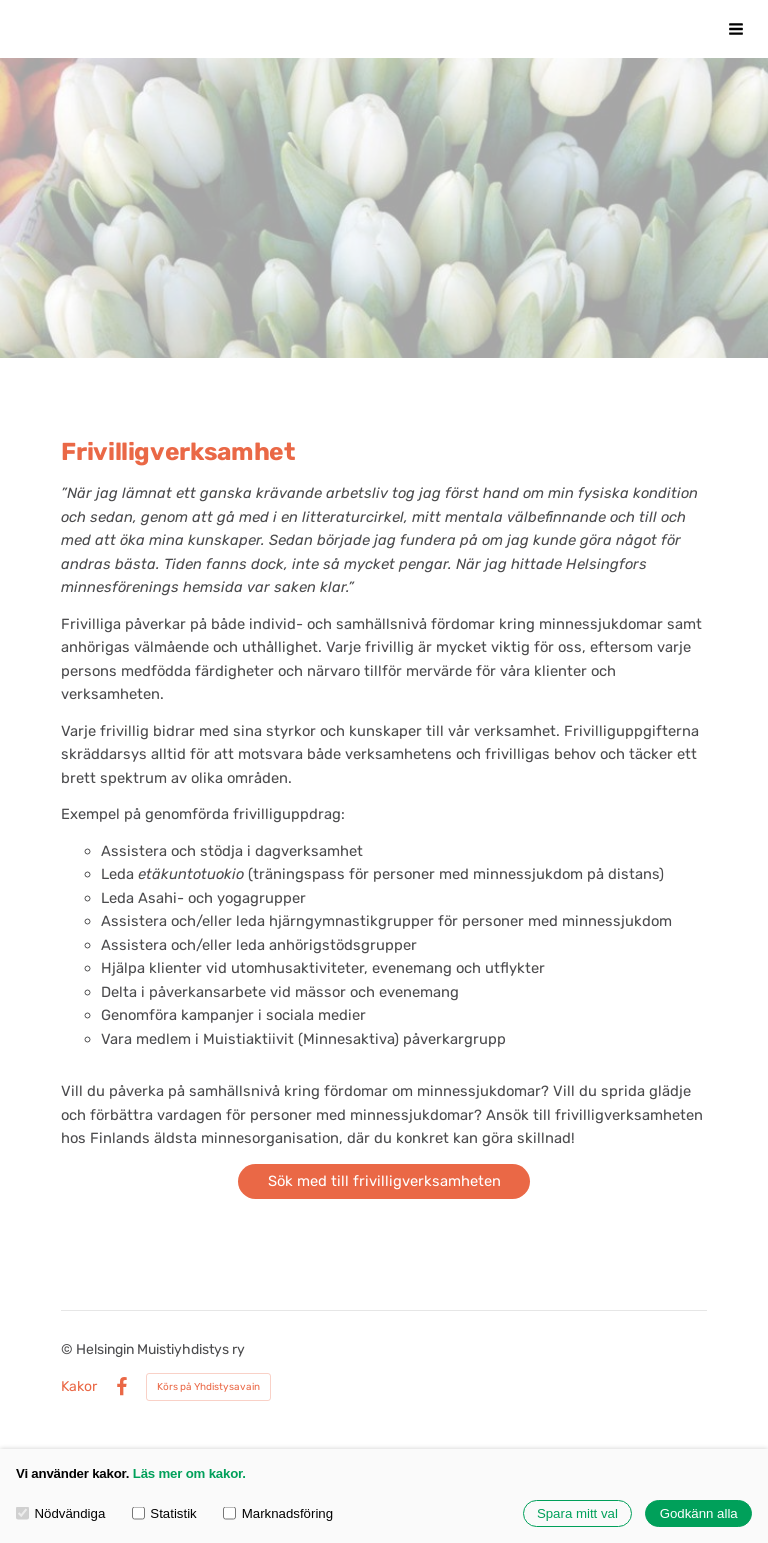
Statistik (164, 1513)
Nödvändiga (60, 1513)
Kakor (79, 1387)
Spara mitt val (577, 1513)
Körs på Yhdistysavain (208, 1387)
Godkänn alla (699, 1513)
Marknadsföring (278, 1513)
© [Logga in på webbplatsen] (68, 1349)
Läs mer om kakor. (189, 1473)
